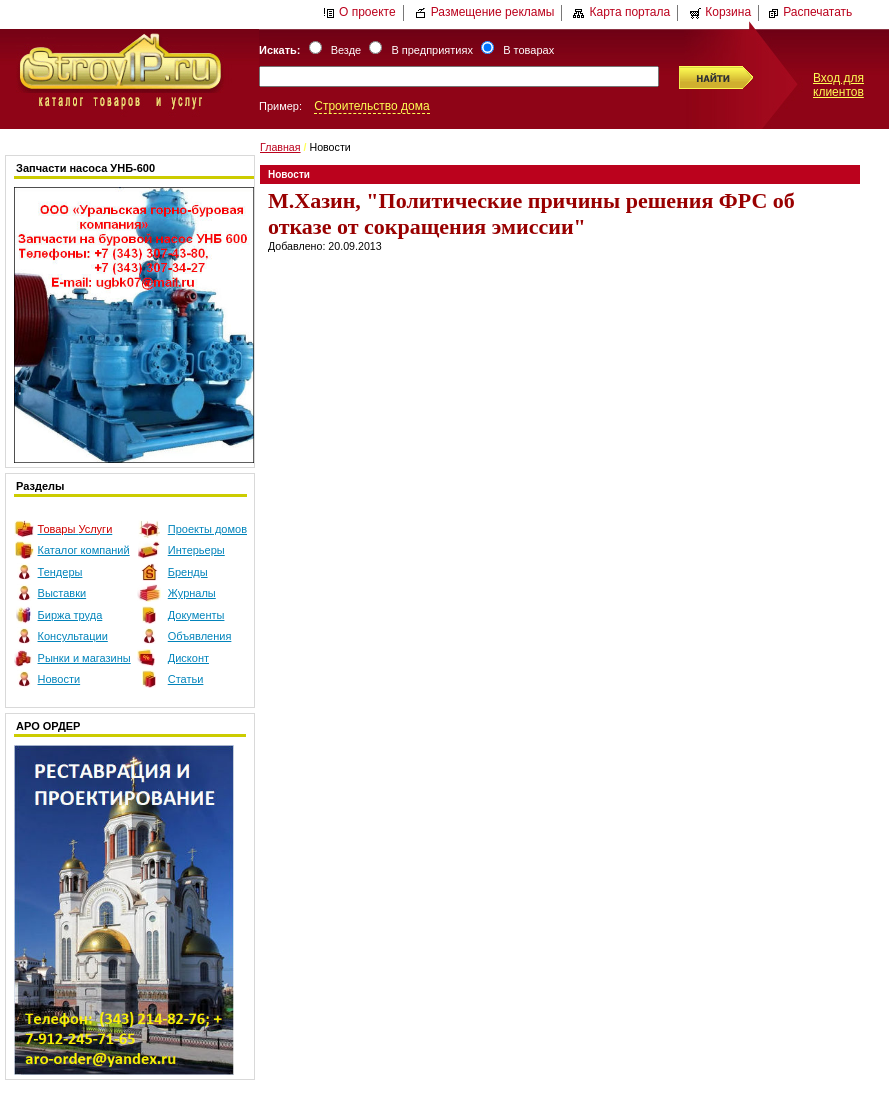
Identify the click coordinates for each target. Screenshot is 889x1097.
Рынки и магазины (84, 658)
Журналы (192, 593)
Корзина (720, 12)
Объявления (200, 636)
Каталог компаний (84, 550)
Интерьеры (196, 550)
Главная (280, 147)
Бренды (188, 572)
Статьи (186, 679)
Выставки (62, 593)
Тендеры (60, 572)
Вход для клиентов (838, 85)
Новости (59, 679)
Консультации (73, 636)
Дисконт (188, 658)
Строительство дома (371, 106)
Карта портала (621, 12)
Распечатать (809, 12)
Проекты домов (207, 529)
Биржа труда (70, 615)
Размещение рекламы (485, 12)
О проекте (359, 12)
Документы (196, 615)
